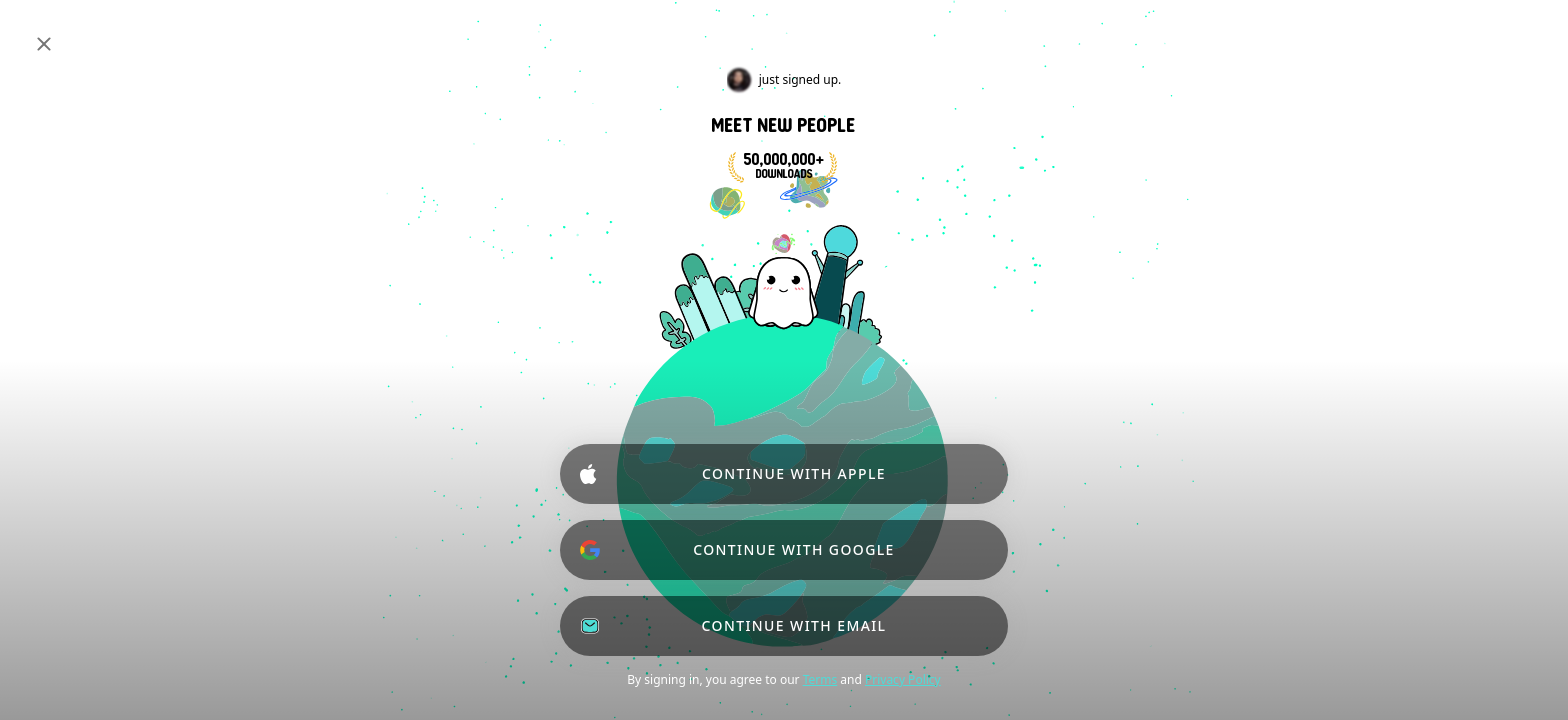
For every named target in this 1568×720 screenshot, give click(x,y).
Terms (820, 679)
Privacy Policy (903, 679)
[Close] (44, 44)
